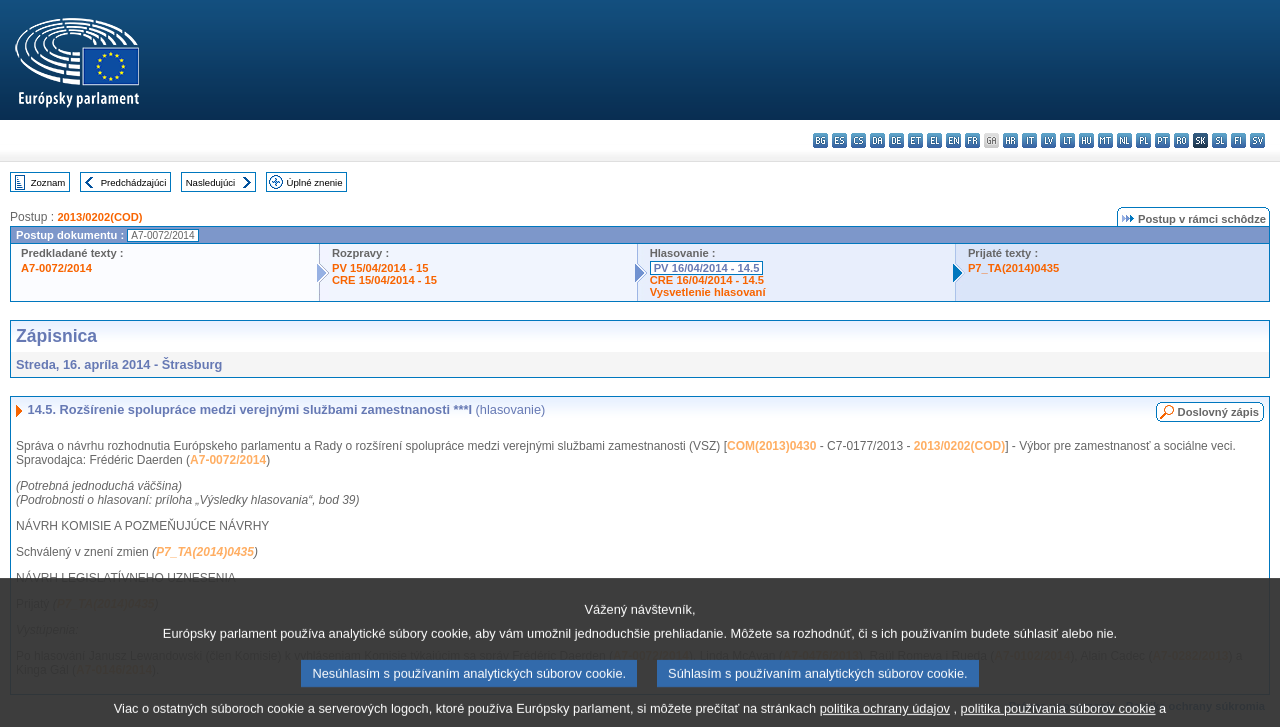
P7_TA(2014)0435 (1013, 268)
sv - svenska (1257, 140)
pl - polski (1143, 140)
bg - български (820, 140)
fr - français (972, 140)
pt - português (1162, 140)
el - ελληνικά (934, 140)
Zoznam (48, 182)
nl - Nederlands (1124, 140)
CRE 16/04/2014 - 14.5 (707, 280)
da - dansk (877, 140)
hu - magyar (1086, 140)
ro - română (1181, 140)
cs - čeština (858, 140)
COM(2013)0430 (771, 446)
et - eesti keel (915, 140)
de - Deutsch (896, 140)
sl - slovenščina (1219, 140)
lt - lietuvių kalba (1067, 140)
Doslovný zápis (1218, 412)
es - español (839, 140)
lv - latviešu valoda (1048, 140)
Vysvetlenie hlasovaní (708, 292)
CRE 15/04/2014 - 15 (384, 280)
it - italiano (1029, 140)
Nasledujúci (211, 182)
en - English (953, 140)
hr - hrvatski (1010, 140)
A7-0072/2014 (56, 268)
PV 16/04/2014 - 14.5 (707, 268)
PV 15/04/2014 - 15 (380, 268)
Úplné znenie (315, 182)
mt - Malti (1105, 140)
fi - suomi (1238, 140)
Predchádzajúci (134, 182)
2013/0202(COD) (99, 217)
